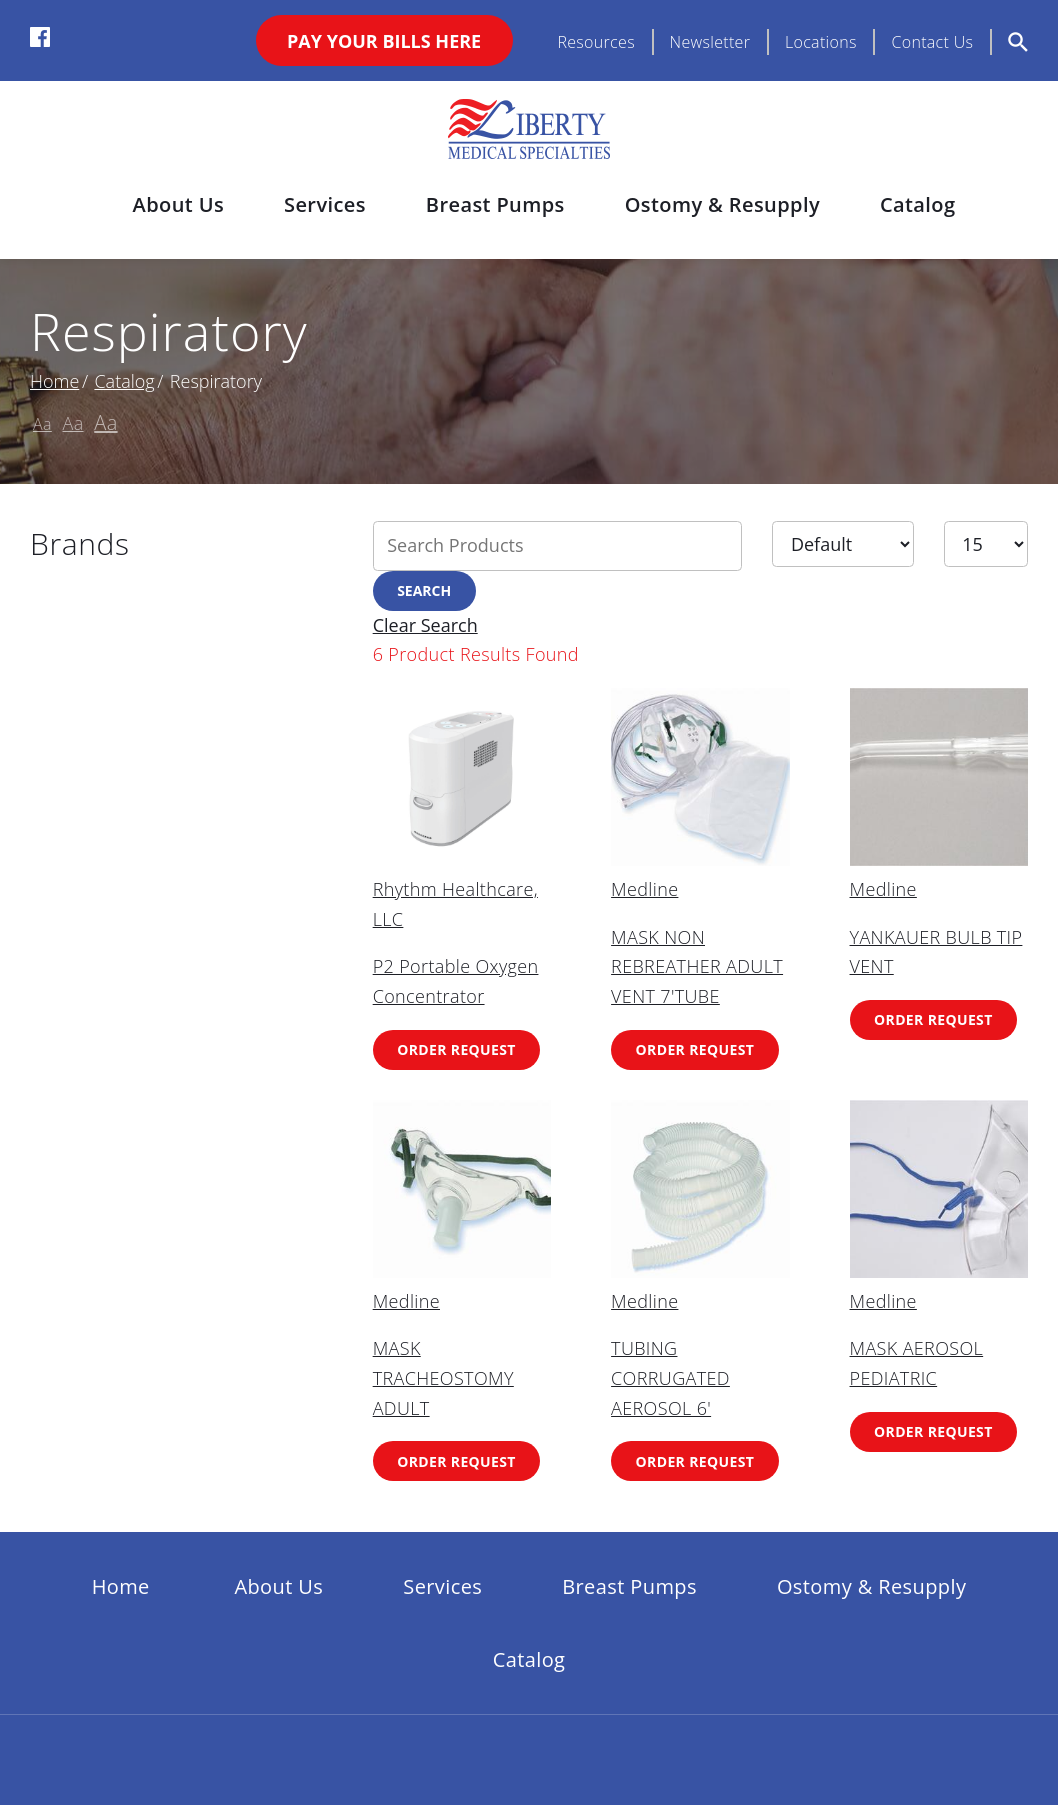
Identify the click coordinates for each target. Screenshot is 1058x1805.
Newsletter (710, 42)
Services (325, 204)
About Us (178, 204)
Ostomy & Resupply (722, 204)
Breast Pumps (495, 204)
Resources (596, 42)
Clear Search (425, 625)
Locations (821, 42)
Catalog (917, 204)
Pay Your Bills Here (384, 41)
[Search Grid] (558, 546)
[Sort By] (842, 544)
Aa (42, 424)
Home (54, 381)
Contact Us (932, 42)
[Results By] (986, 544)
